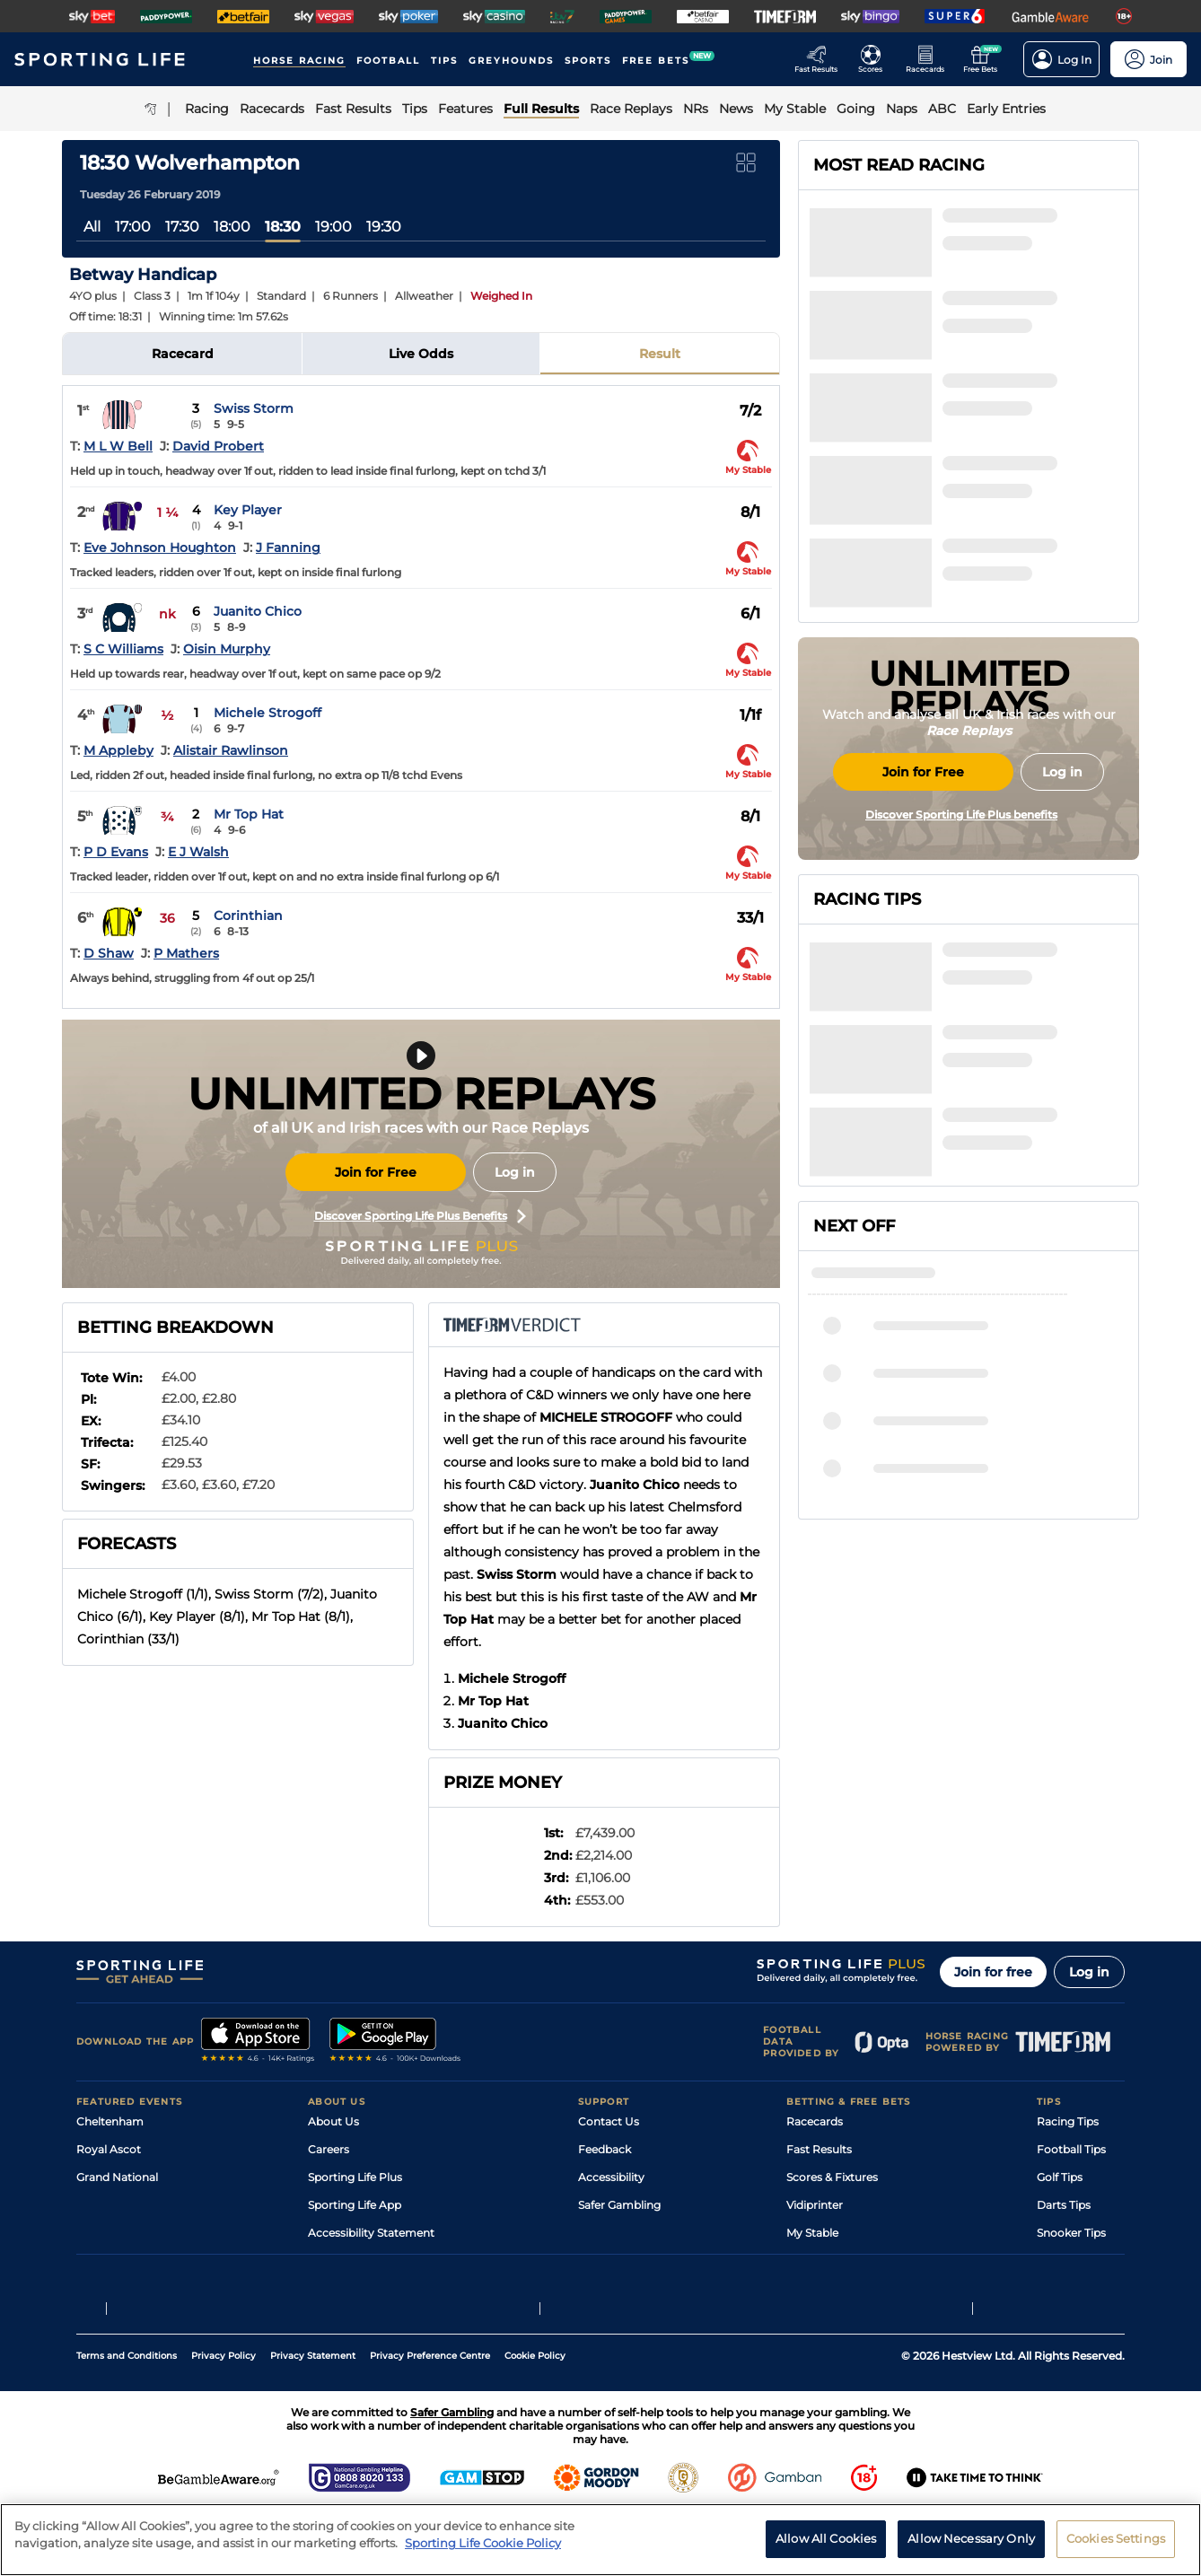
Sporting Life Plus (355, 2177)
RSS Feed (333, 2288)
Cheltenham (110, 2121)
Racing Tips (1068, 2121)
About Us (333, 2121)
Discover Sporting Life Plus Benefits (420, 1216)
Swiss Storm (254, 408)
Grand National (117, 2177)
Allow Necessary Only (971, 2549)
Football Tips (1071, 2149)
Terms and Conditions (126, 2418)
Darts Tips (1064, 2205)
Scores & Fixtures (832, 2177)
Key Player (248, 510)
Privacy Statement (312, 2418)
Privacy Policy (223, 2418)
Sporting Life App (354, 2205)
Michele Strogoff (267, 713)
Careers (328, 2149)
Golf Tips (1060, 2177)
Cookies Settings (1115, 2549)
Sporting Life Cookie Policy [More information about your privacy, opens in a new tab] (483, 2553)
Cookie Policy (534, 2418)
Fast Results (819, 2149)
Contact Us (608, 2121)
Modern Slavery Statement (379, 2260)
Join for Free (375, 1172)
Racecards (814, 2121)
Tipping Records (1081, 2260)
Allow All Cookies (826, 2549)
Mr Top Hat (249, 814)
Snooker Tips (1071, 2232)
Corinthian (248, 915)
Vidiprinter (814, 2205)
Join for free (993, 1972)
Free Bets (811, 2260)
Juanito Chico (258, 611)
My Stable (812, 2232)
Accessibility (611, 2177)
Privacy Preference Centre (430, 2418)
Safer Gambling (619, 2205)
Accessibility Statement (371, 2232)
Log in (515, 1172)
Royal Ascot (108, 2149)
